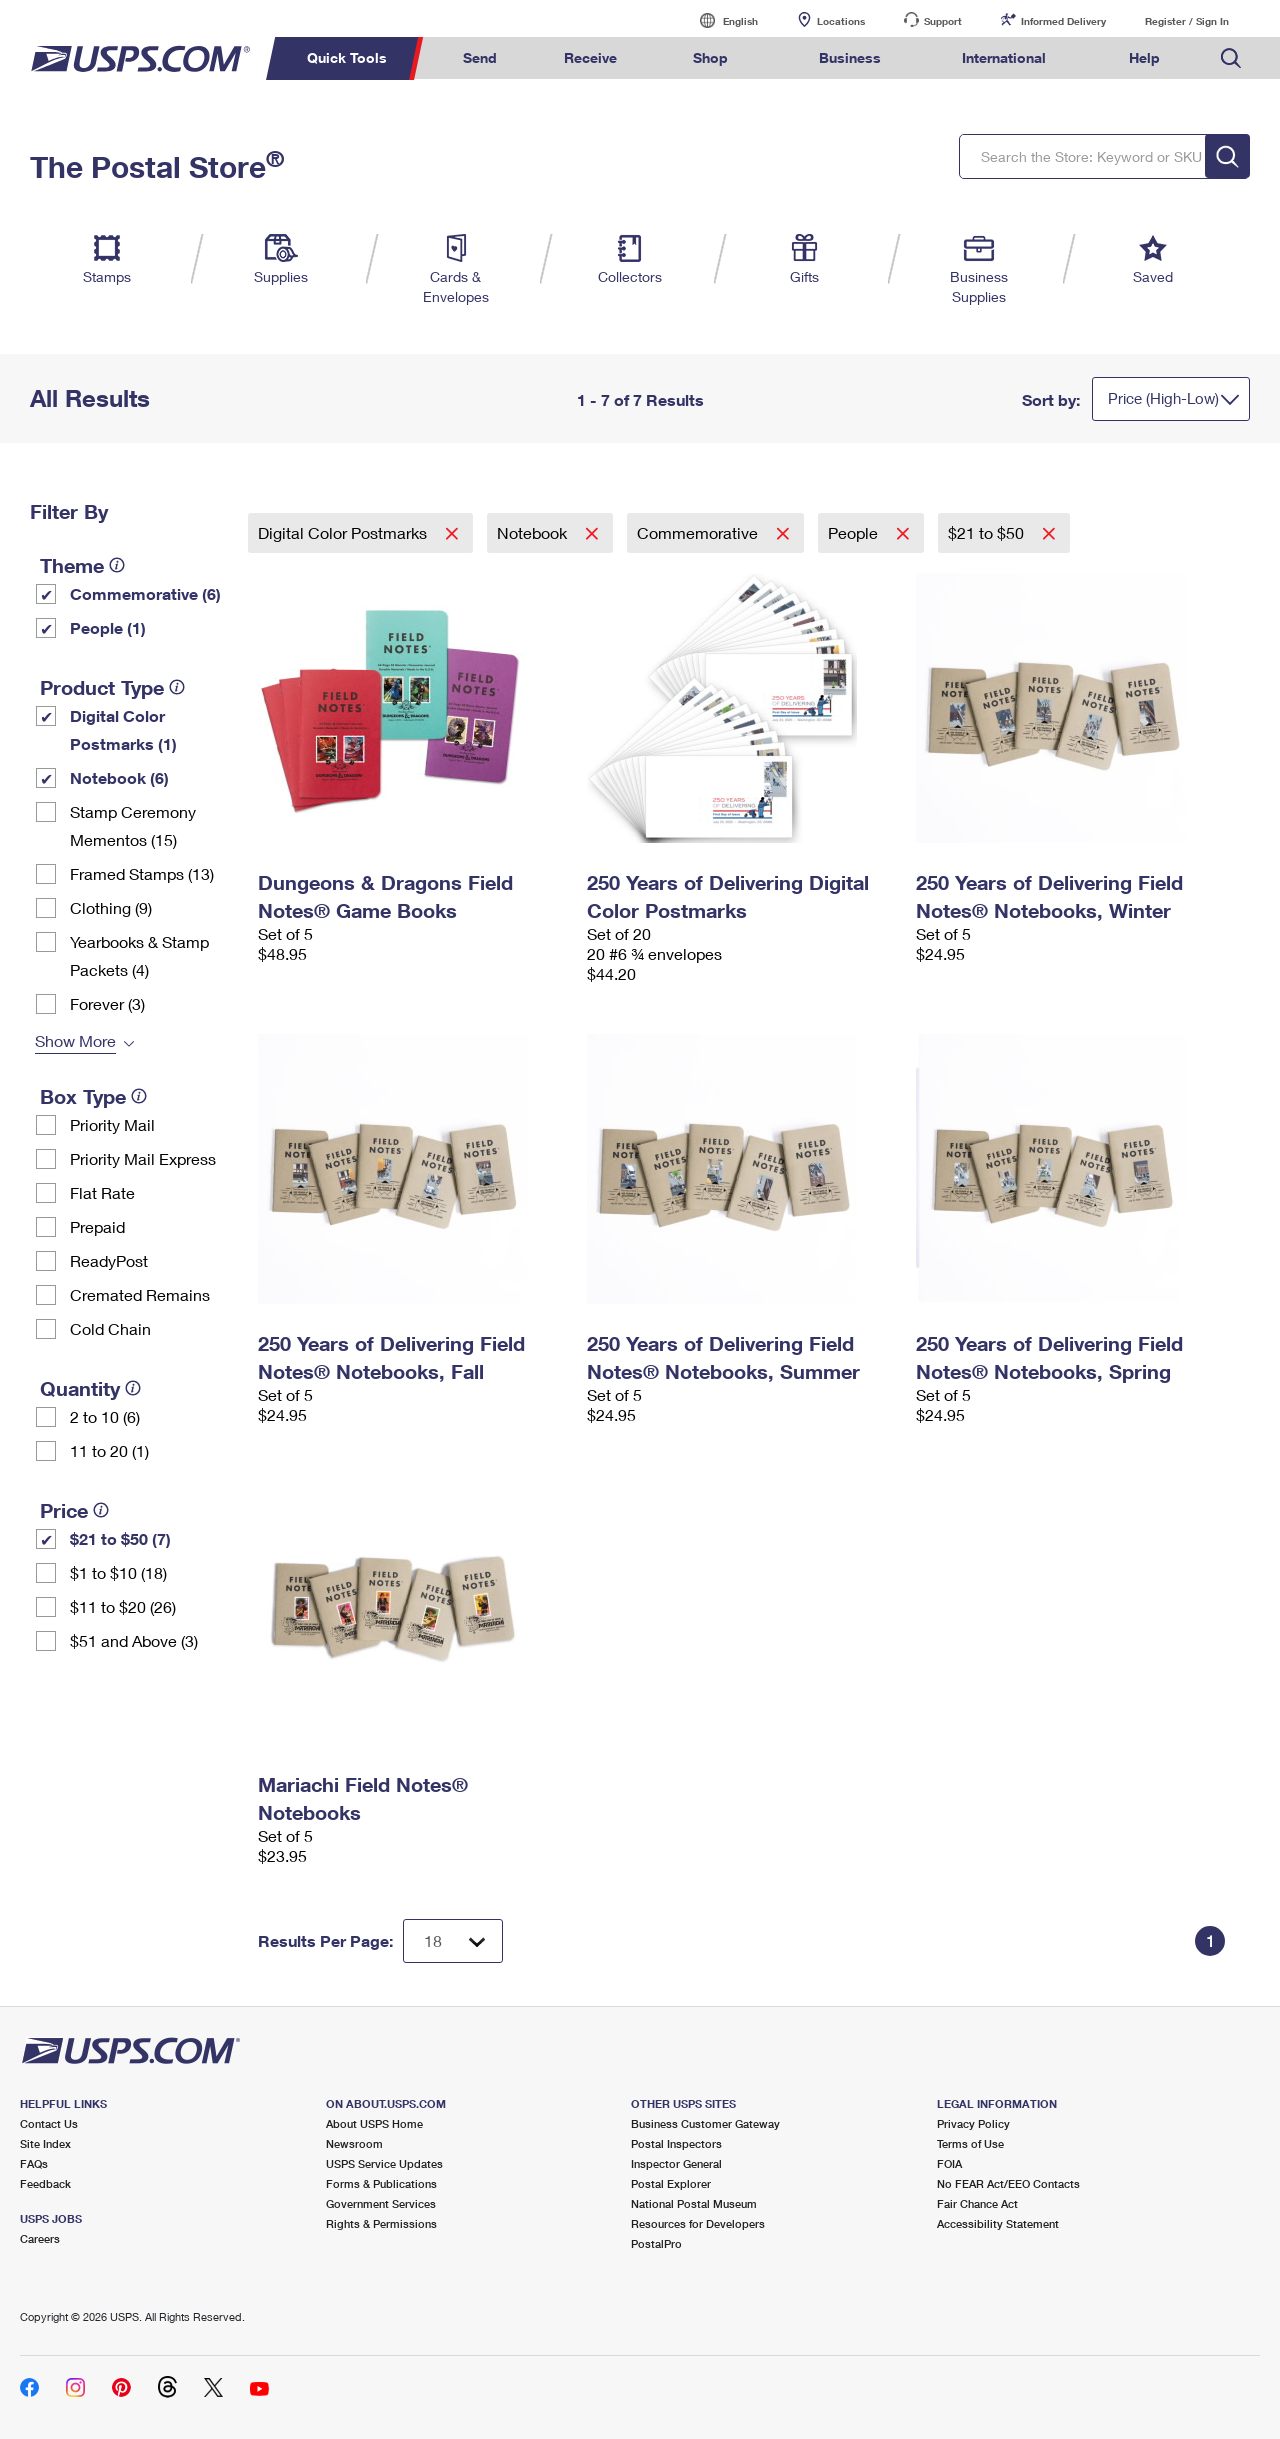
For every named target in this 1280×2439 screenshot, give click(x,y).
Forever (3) (107, 1003)
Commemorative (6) (145, 593)
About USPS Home (374, 2123)
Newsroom (354, 2143)
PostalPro (656, 2243)
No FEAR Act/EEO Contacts (1008, 2183)
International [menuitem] (1004, 57)
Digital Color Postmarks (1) (123, 729)
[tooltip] (117, 565)
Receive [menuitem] (590, 57)
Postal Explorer (671, 2183)
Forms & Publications (381, 2183)
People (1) (108, 627)
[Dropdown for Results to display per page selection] (453, 1941)
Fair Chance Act (977, 2203)
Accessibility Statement (998, 2223)
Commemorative (699, 532)
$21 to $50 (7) (120, 1538)
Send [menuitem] (480, 57)
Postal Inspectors (676, 2143)
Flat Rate (102, 1192)
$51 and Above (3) (134, 1640)
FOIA (949, 2163)
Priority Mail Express (143, 1158)
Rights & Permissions (381, 2223)
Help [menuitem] (1144, 57)
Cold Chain (110, 1328)
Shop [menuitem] (710, 57)
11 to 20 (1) (109, 1450)
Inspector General (676, 2163)
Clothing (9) (111, 907)
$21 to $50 (988, 532)
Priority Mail (112, 1124)
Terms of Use (970, 2143)
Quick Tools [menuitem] (347, 57)
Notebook (534, 532)
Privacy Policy (973, 2123)
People (855, 532)
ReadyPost (109, 1260)
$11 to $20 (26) (123, 1606)
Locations (841, 21)
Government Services (381, 2203)
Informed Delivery (1063, 21)
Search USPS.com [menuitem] (1231, 58)
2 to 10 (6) (105, 1416)
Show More (75, 1040)
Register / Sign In (1187, 21)
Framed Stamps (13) (142, 873)
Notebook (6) (119, 777)
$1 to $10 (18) (118, 1572)
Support (943, 21)
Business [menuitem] (850, 57)
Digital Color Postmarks (344, 532)
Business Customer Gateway (705, 2123)
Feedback (45, 2183)
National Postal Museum (694, 2203)
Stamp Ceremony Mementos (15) (133, 825)
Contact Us (49, 2123)
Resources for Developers (698, 2223)
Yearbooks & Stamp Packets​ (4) (139, 955)
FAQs (34, 2163)
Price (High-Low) (1163, 398)
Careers (40, 2238)
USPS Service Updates (384, 2163)
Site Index (45, 2143)
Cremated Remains (140, 1294)
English (720, 20)
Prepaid (97, 1226)
